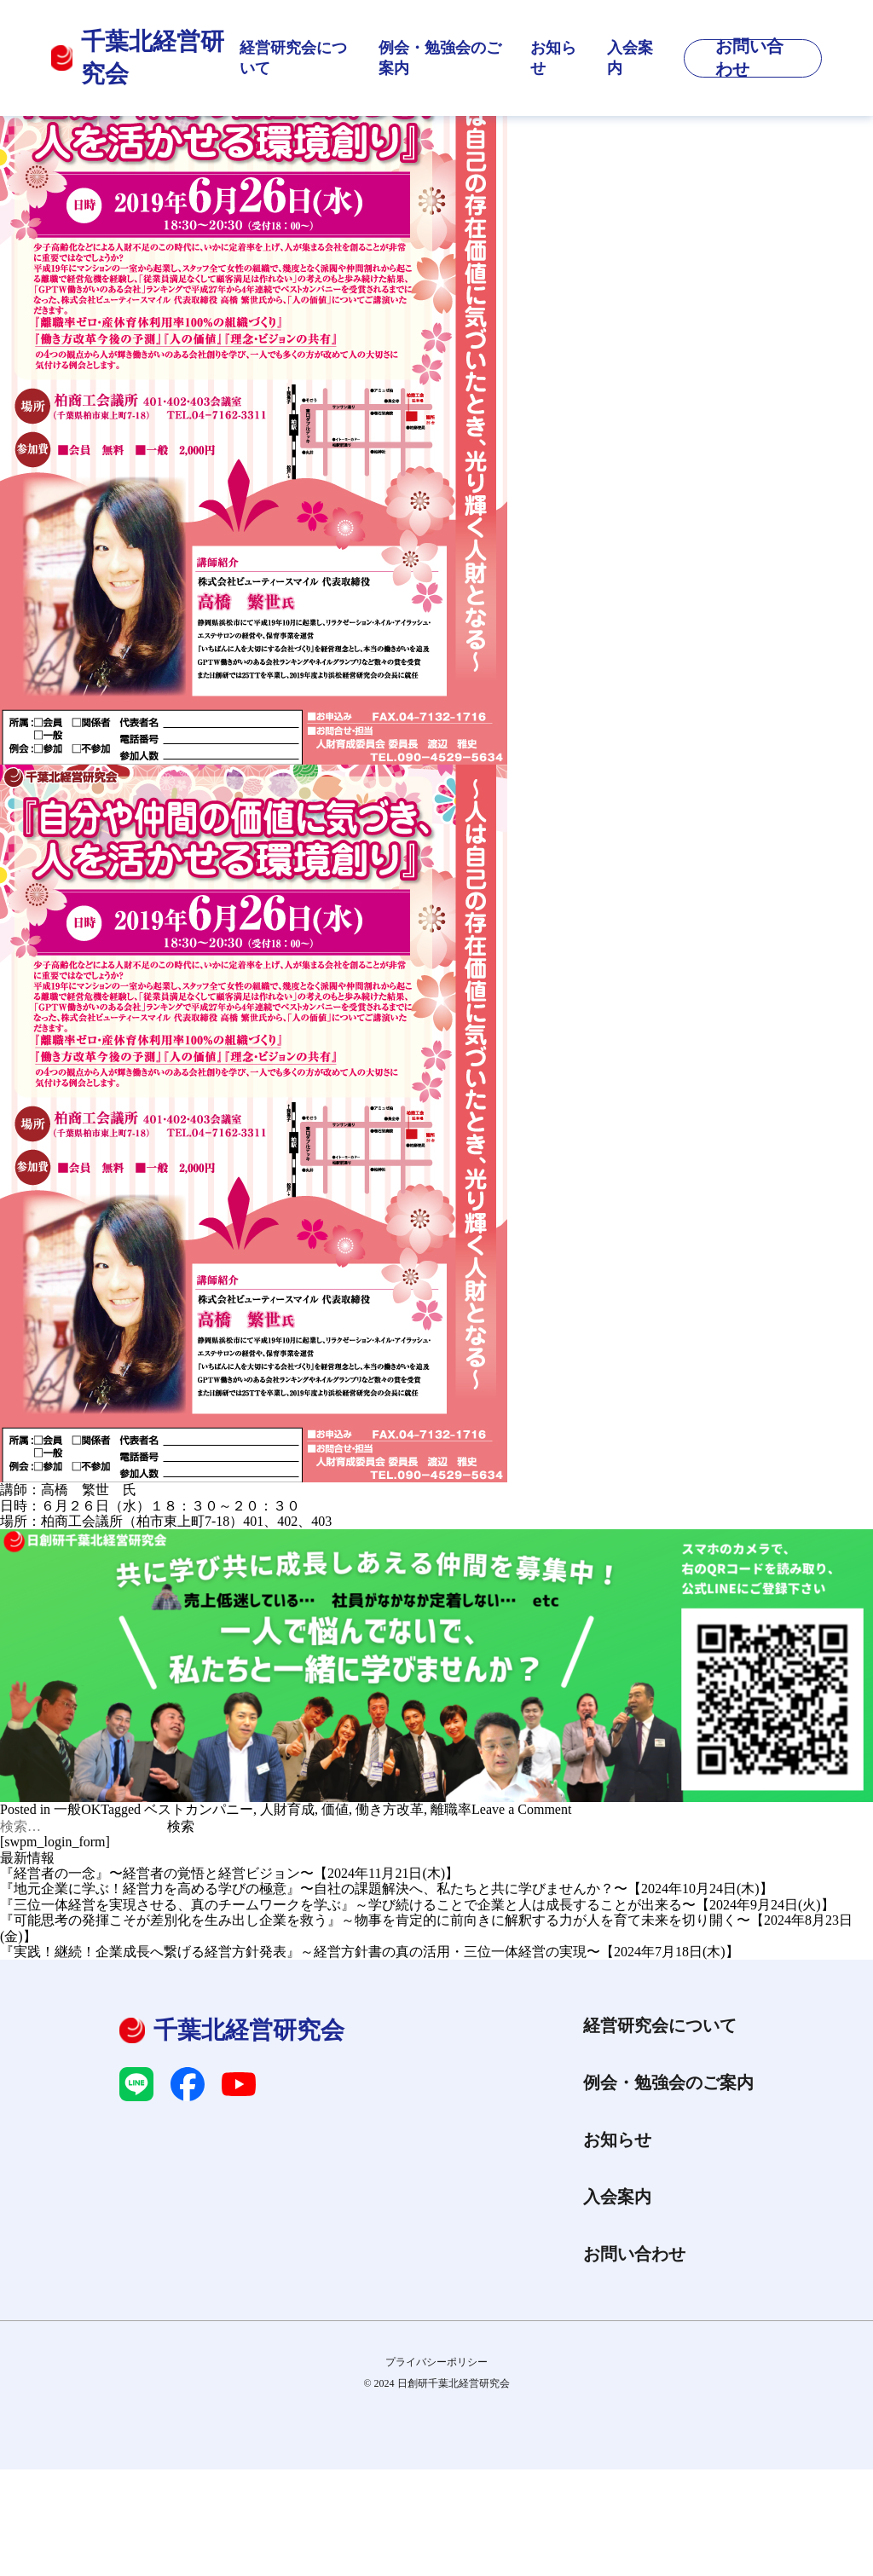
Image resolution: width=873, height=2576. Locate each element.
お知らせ (553, 58)
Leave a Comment (521, 1809)
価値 (335, 1809)
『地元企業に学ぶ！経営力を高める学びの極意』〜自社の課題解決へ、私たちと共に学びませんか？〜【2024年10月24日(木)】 (386, 1888)
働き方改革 (390, 1809)
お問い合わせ (634, 2253)
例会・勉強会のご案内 (440, 58)
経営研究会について (293, 58)
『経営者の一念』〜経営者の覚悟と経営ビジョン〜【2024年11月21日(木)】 (229, 1873)
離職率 (451, 1809)
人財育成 (287, 1809)
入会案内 (630, 58)
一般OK (77, 1809)
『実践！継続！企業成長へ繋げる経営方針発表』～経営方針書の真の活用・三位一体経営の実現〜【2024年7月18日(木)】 (369, 1951)
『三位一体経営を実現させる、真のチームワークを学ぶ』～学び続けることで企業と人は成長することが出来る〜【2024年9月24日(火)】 (417, 1904)
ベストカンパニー (198, 1809)
